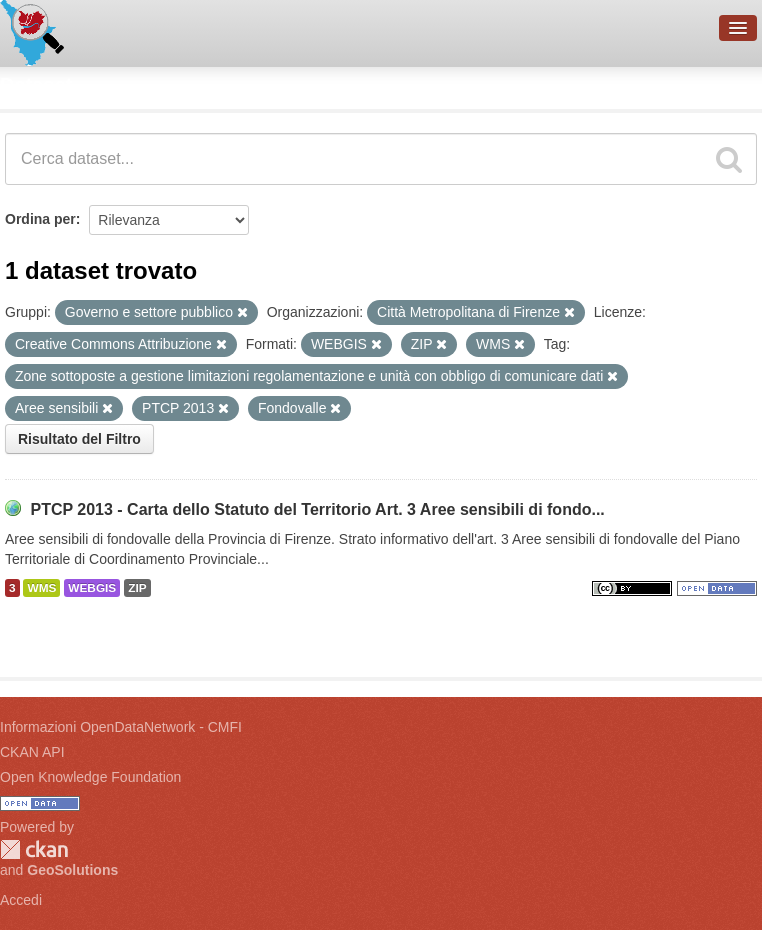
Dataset (36, 85)
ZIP (137, 588)
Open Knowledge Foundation (90, 777)
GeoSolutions (72, 870)
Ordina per (40, 219)
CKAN (34, 849)
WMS (41, 588)
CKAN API (32, 752)
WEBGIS (92, 588)
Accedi (21, 900)
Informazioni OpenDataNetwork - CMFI (121, 727)
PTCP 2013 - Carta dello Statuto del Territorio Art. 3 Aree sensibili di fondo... (317, 509)
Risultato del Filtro (79, 439)
